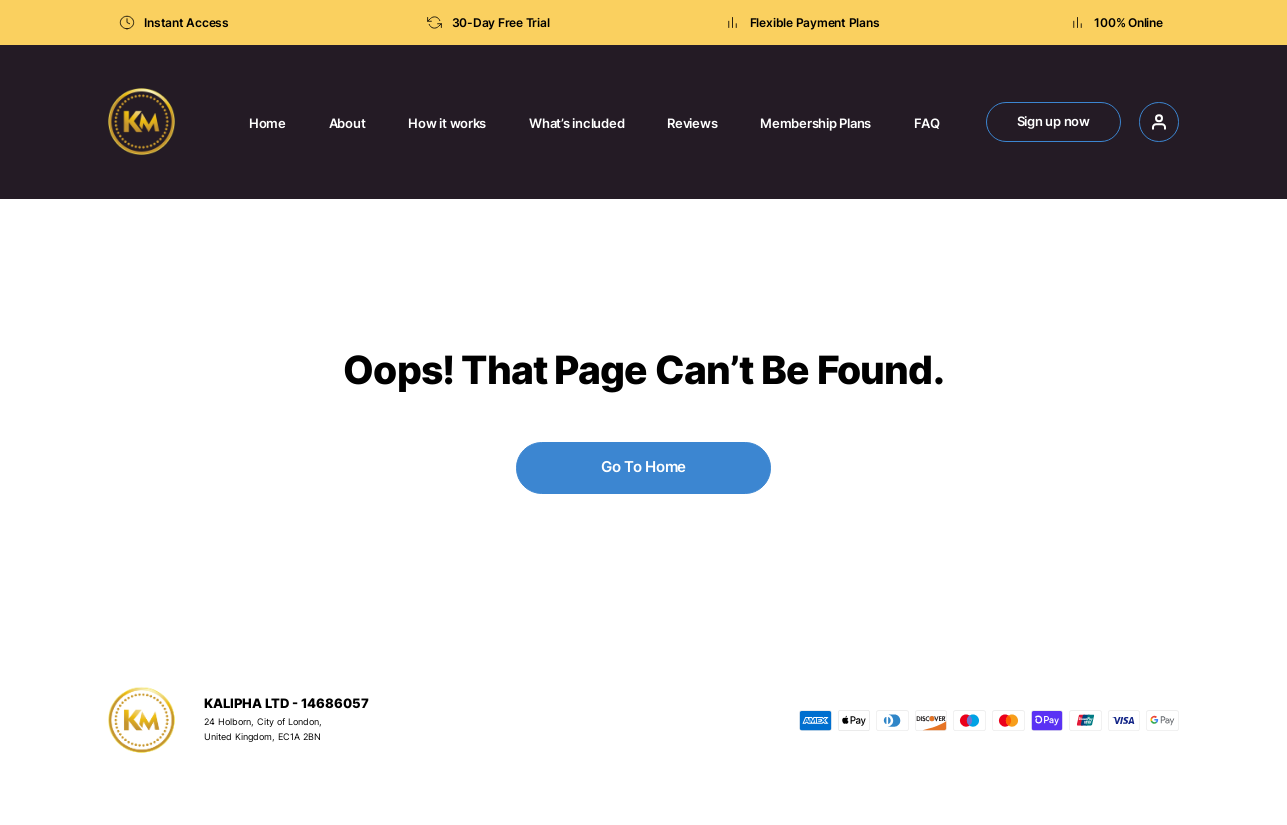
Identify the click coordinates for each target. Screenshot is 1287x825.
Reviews (692, 123)
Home (267, 123)
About (347, 123)
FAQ (926, 123)
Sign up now (1053, 121)
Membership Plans (815, 123)
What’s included (576, 123)
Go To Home (643, 466)
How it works (447, 123)
